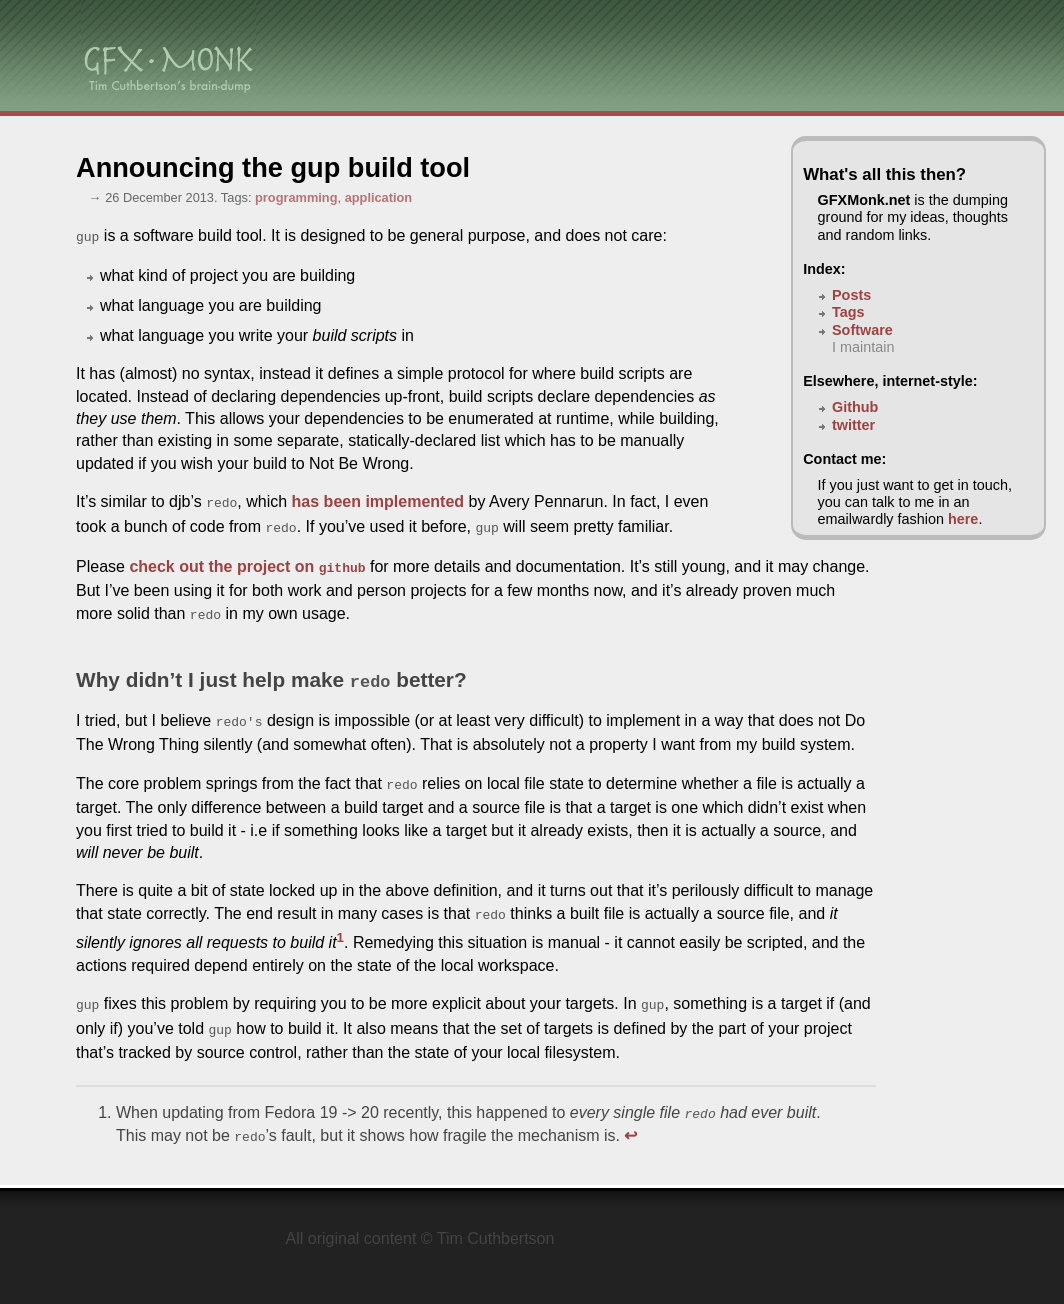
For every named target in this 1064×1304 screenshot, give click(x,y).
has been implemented (378, 499)
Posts (851, 295)
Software (862, 330)
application (379, 197)
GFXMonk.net (864, 200)
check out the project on (247, 560)
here (963, 519)
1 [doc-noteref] (340, 919)
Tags (848, 312)
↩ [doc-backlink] (630, 1111)
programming (296, 197)
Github (855, 407)
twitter (853, 425)
